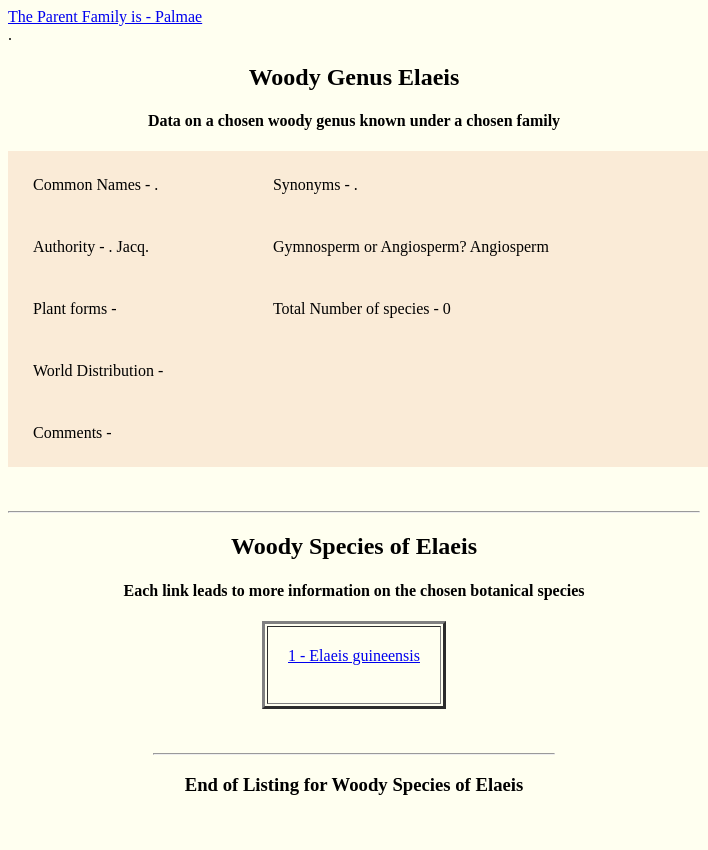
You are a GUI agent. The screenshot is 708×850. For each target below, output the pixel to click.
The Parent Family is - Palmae (105, 16)
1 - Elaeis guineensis (354, 655)
